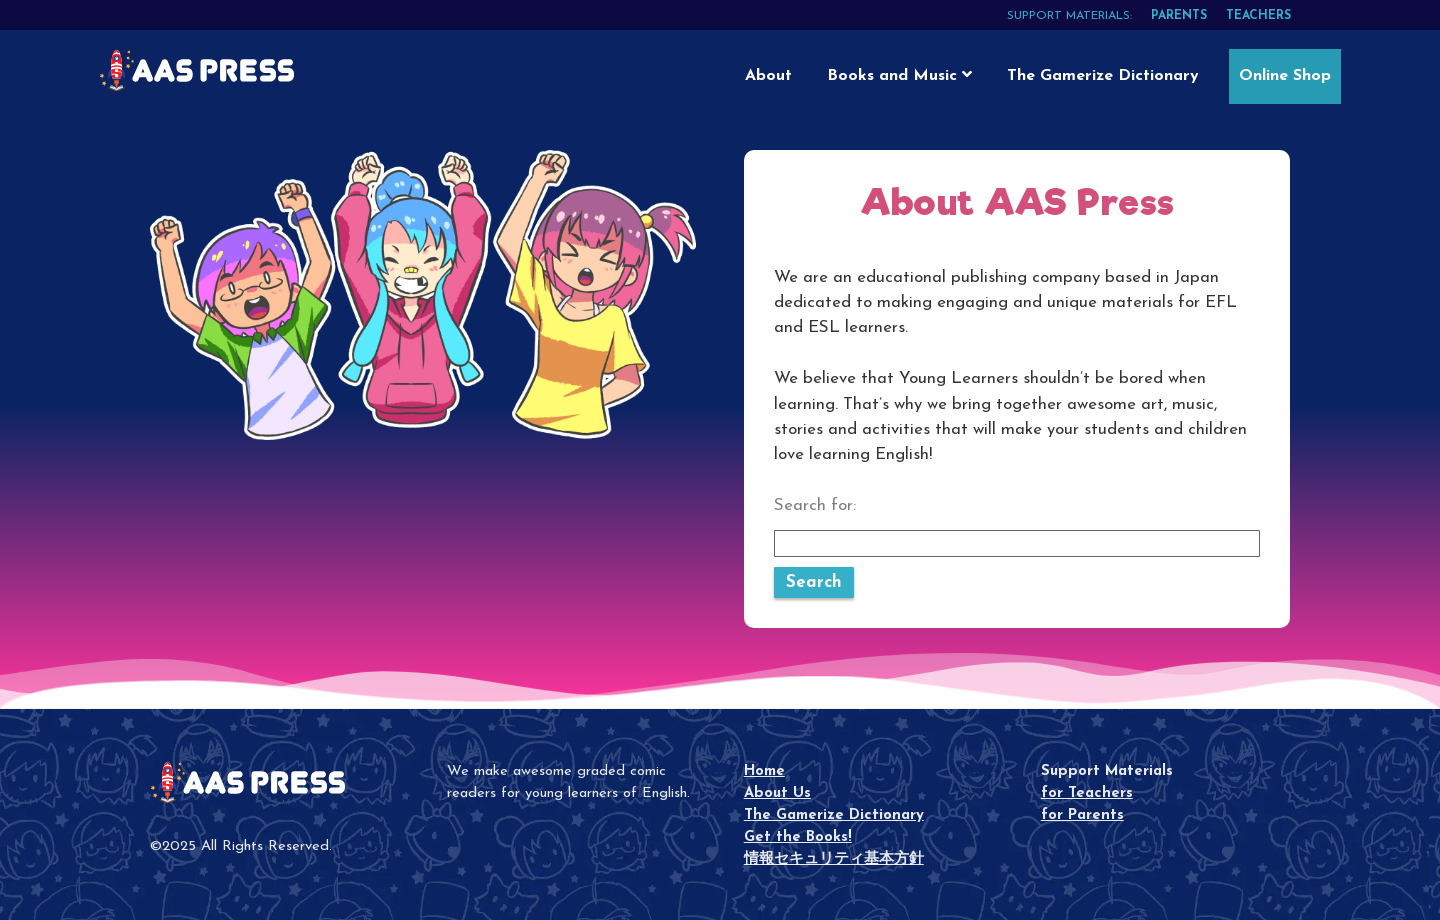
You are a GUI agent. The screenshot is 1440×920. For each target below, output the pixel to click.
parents (1179, 16)
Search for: (815, 505)
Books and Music (899, 75)
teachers (1258, 16)
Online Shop (1285, 76)
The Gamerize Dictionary (1103, 76)
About (768, 76)
